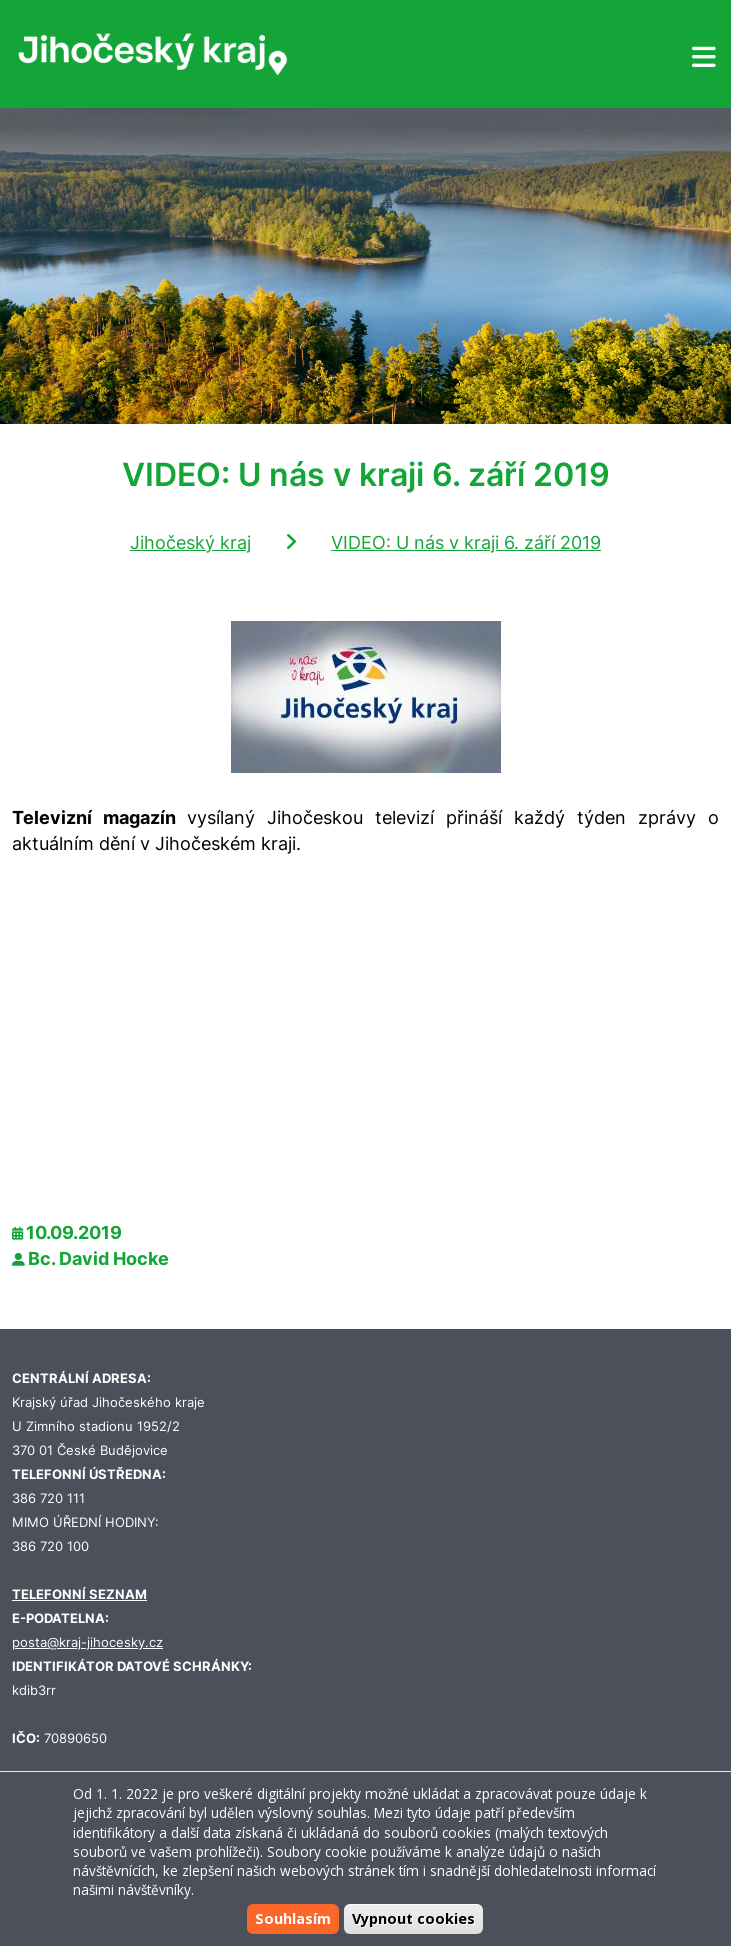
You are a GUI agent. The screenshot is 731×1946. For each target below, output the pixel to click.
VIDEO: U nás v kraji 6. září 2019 (466, 542)
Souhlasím (293, 1918)
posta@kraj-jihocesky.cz (87, 1642)
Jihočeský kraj (190, 542)
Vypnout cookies (413, 1918)
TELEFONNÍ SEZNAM (79, 1594)
